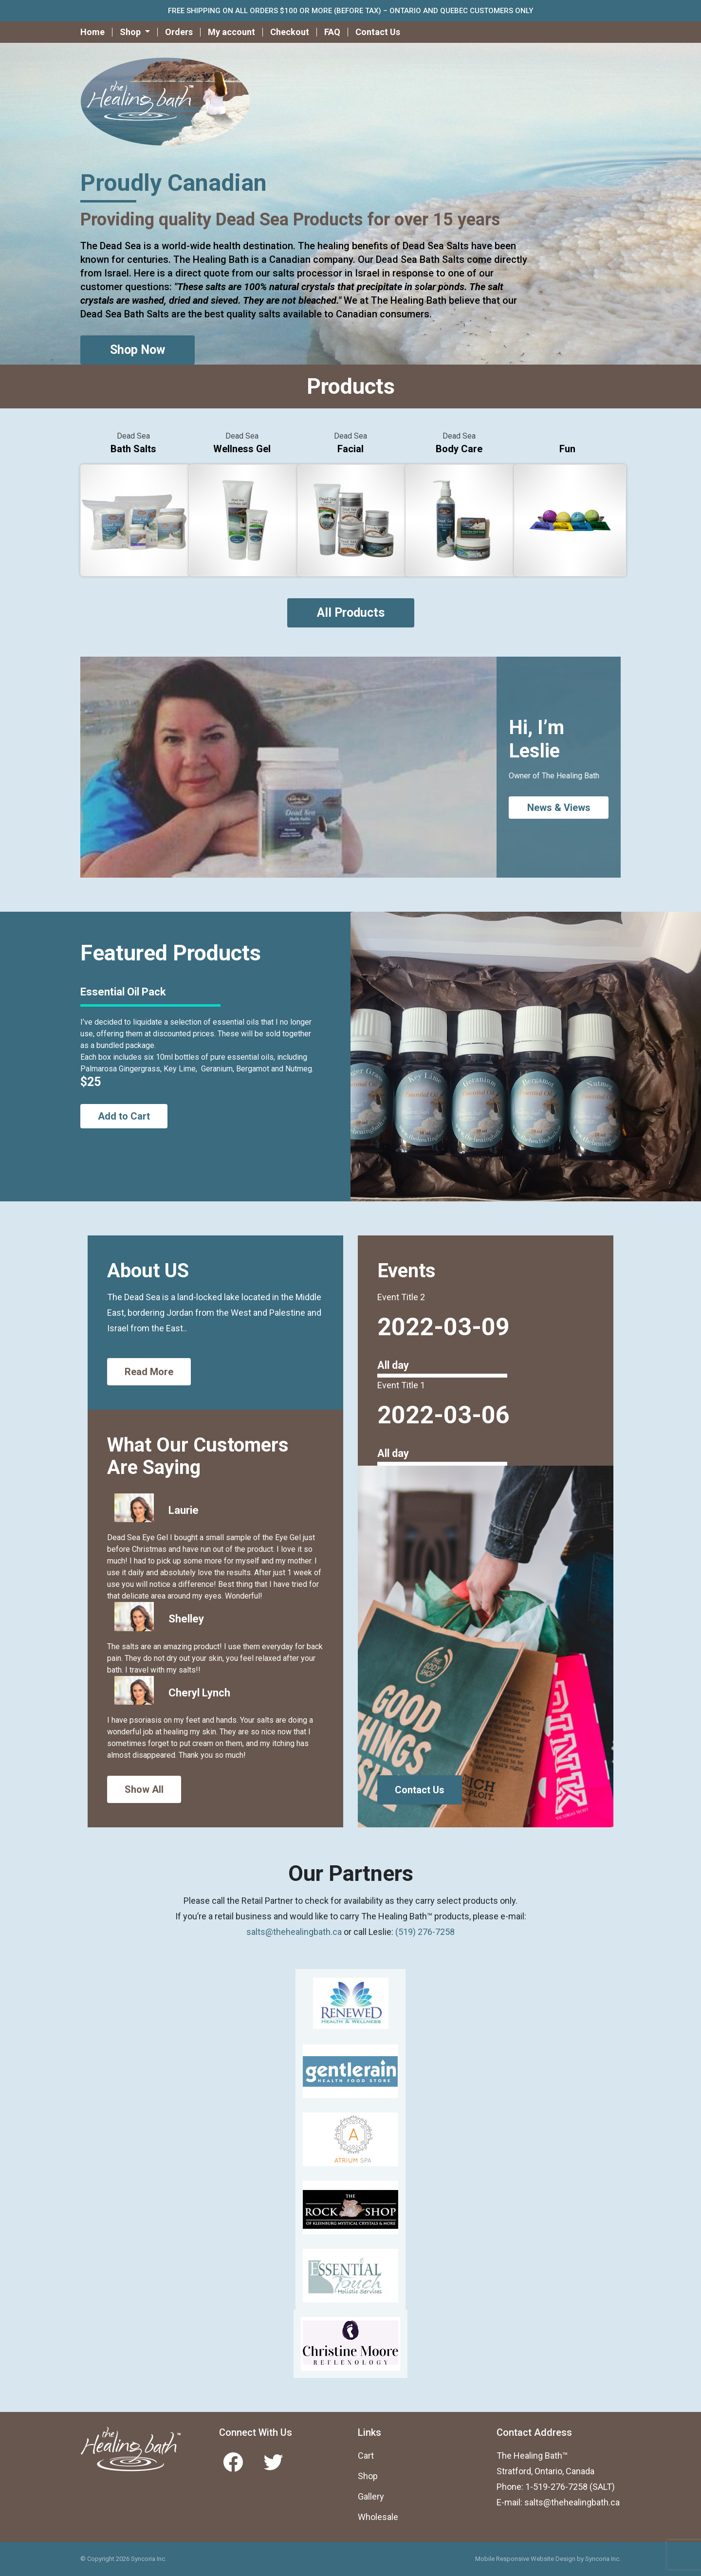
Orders (179, 32)
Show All (144, 1789)
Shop (368, 2476)
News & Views (558, 807)
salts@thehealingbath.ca (294, 1932)
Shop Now (137, 350)
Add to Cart (124, 1116)
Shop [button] (131, 32)
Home (92, 32)
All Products (351, 613)
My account (231, 32)
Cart (366, 2455)
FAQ (332, 32)
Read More (149, 1372)
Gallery (371, 2496)
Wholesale (378, 2517)
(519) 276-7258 (425, 1932)
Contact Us (377, 32)
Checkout (289, 32)
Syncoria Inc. (603, 2558)
